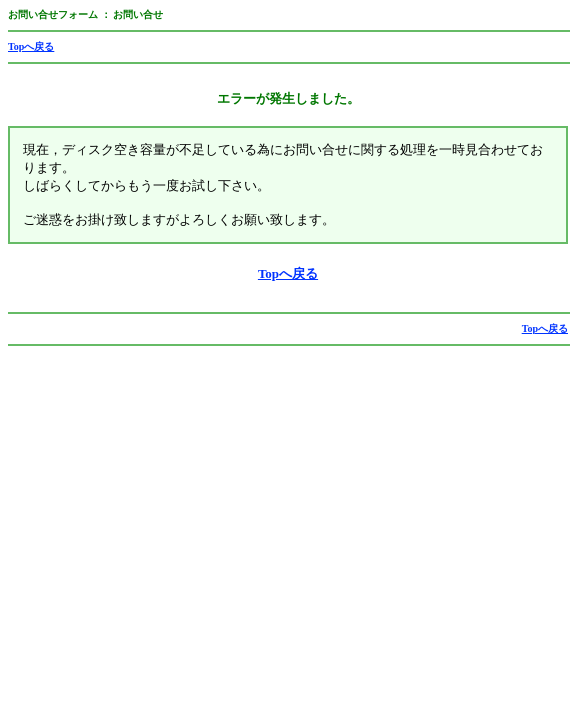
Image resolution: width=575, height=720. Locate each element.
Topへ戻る (31, 46)
